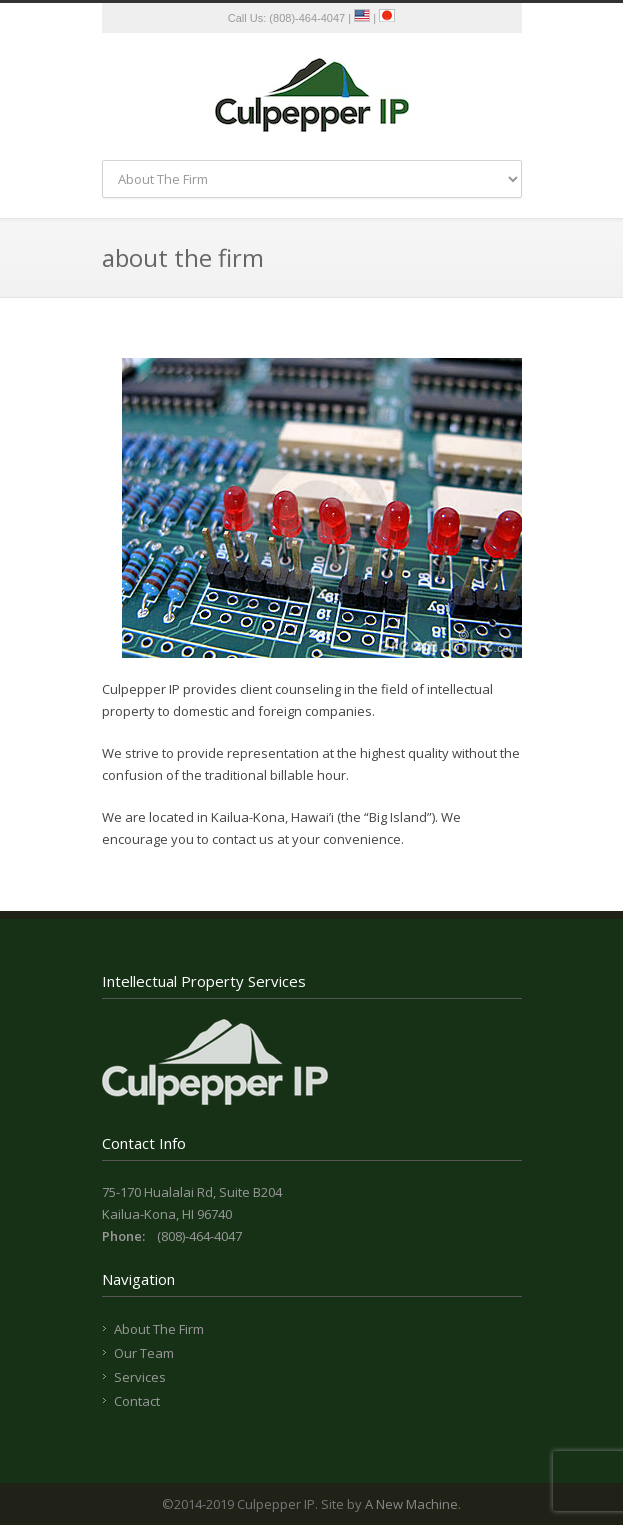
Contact (137, 1401)
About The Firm (159, 1329)
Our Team (144, 1353)
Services (140, 1377)
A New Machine (411, 1504)
